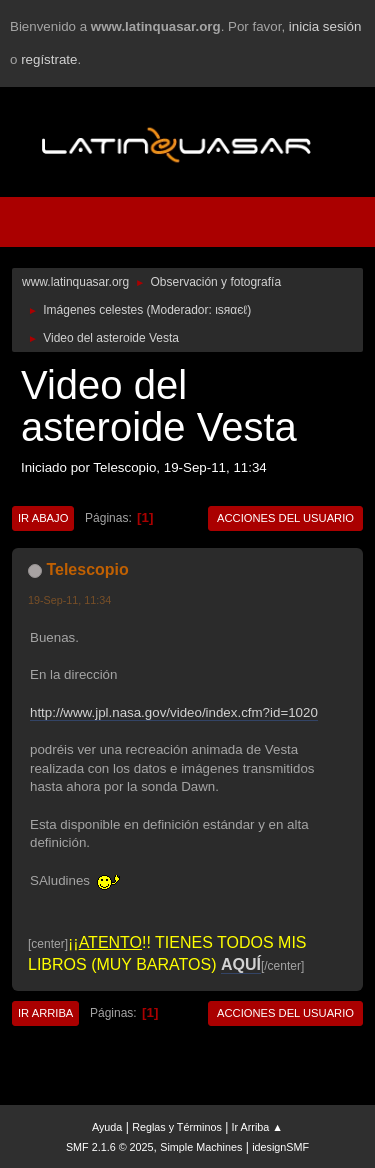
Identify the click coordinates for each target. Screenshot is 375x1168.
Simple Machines (201, 1147)
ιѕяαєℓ (231, 310)
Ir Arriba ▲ (257, 1127)
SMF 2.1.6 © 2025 (110, 1147)
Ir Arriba (45, 1013)
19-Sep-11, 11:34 (69, 600)
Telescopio (87, 569)
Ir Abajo (43, 518)
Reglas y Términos (177, 1127)
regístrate (49, 59)
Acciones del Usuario (285, 518)
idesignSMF (280, 1147)
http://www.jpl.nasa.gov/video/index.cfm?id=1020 (174, 712)
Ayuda (107, 1127)
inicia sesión (325, 26)
